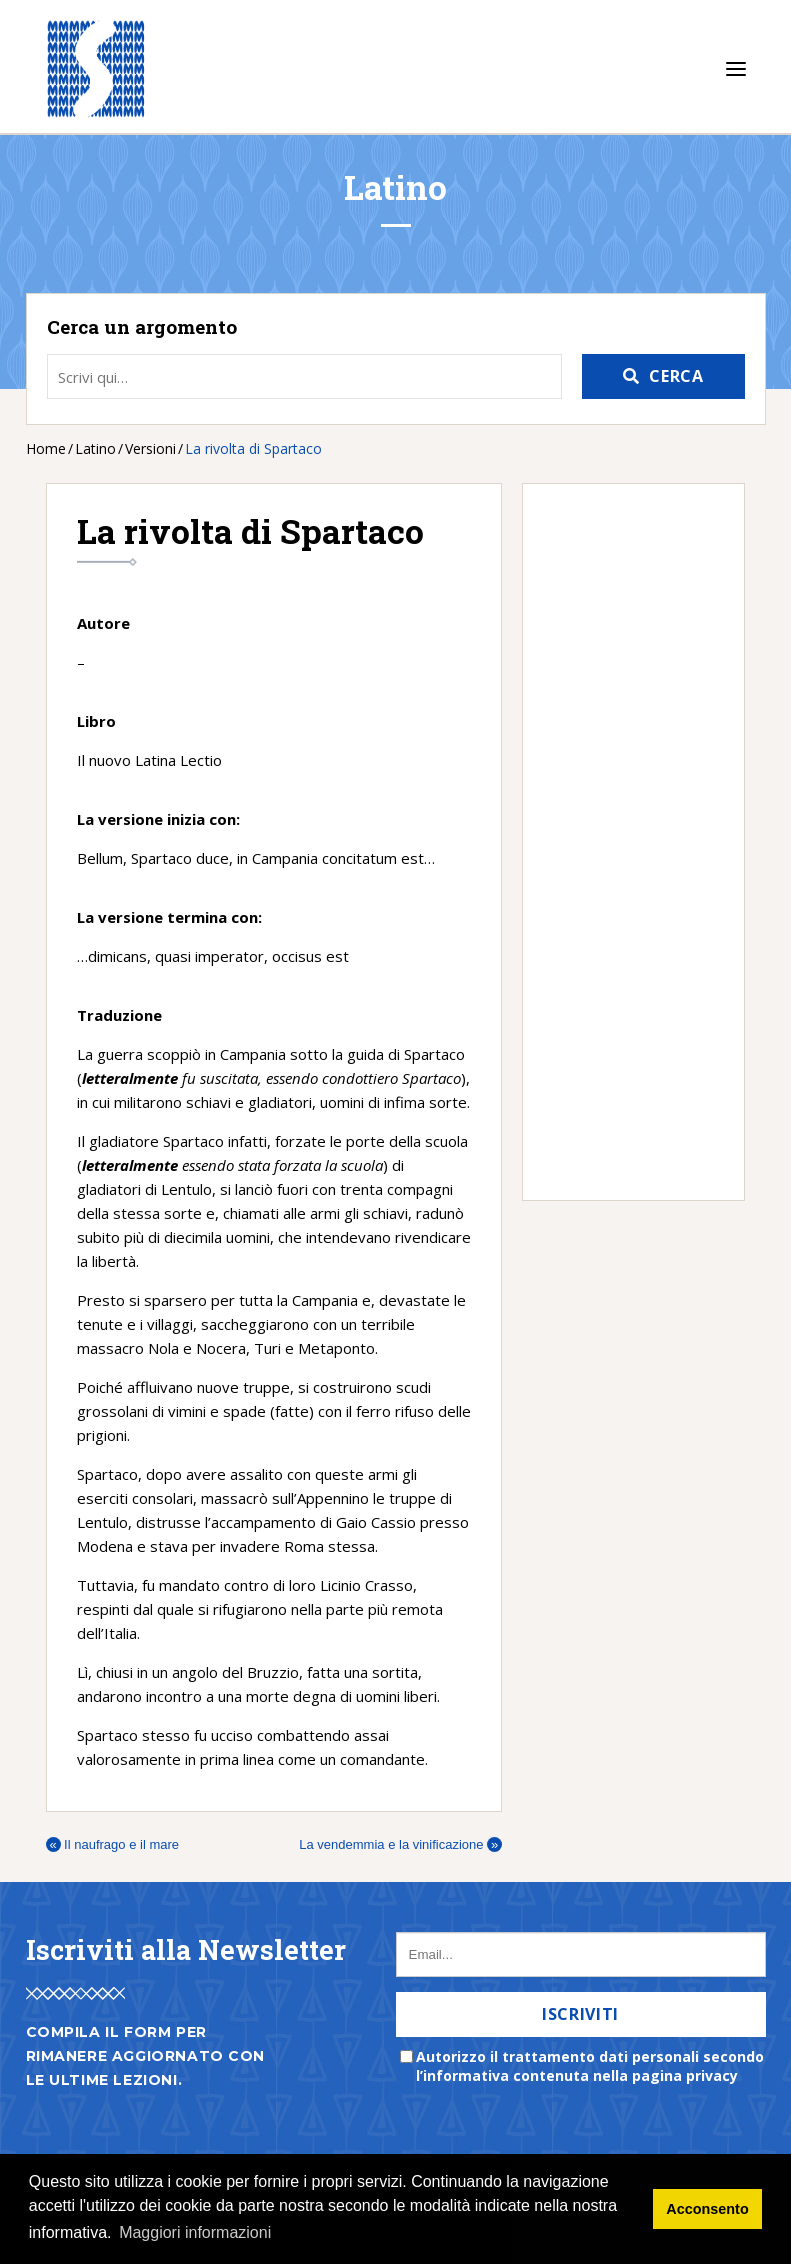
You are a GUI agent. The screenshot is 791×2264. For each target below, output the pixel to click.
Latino (95, 448)
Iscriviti (580, 2014)
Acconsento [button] (707, 2209)
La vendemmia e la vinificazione (400, 1844)
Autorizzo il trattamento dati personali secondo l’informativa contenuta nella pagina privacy (590, 2066)
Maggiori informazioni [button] (195, 2232)
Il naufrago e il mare (113, 1844)
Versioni (150, 448)
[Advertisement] (623, 842)
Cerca (676, 376)
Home (46, 448)
